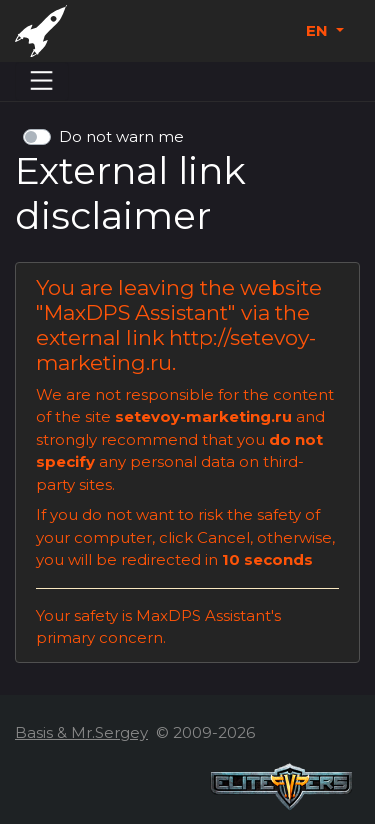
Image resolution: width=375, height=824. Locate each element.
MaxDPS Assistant (136, 312)
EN (319, 30)
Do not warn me (121, 136)
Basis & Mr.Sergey (81, 732)
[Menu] (42, 81)
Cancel (223, 537)
